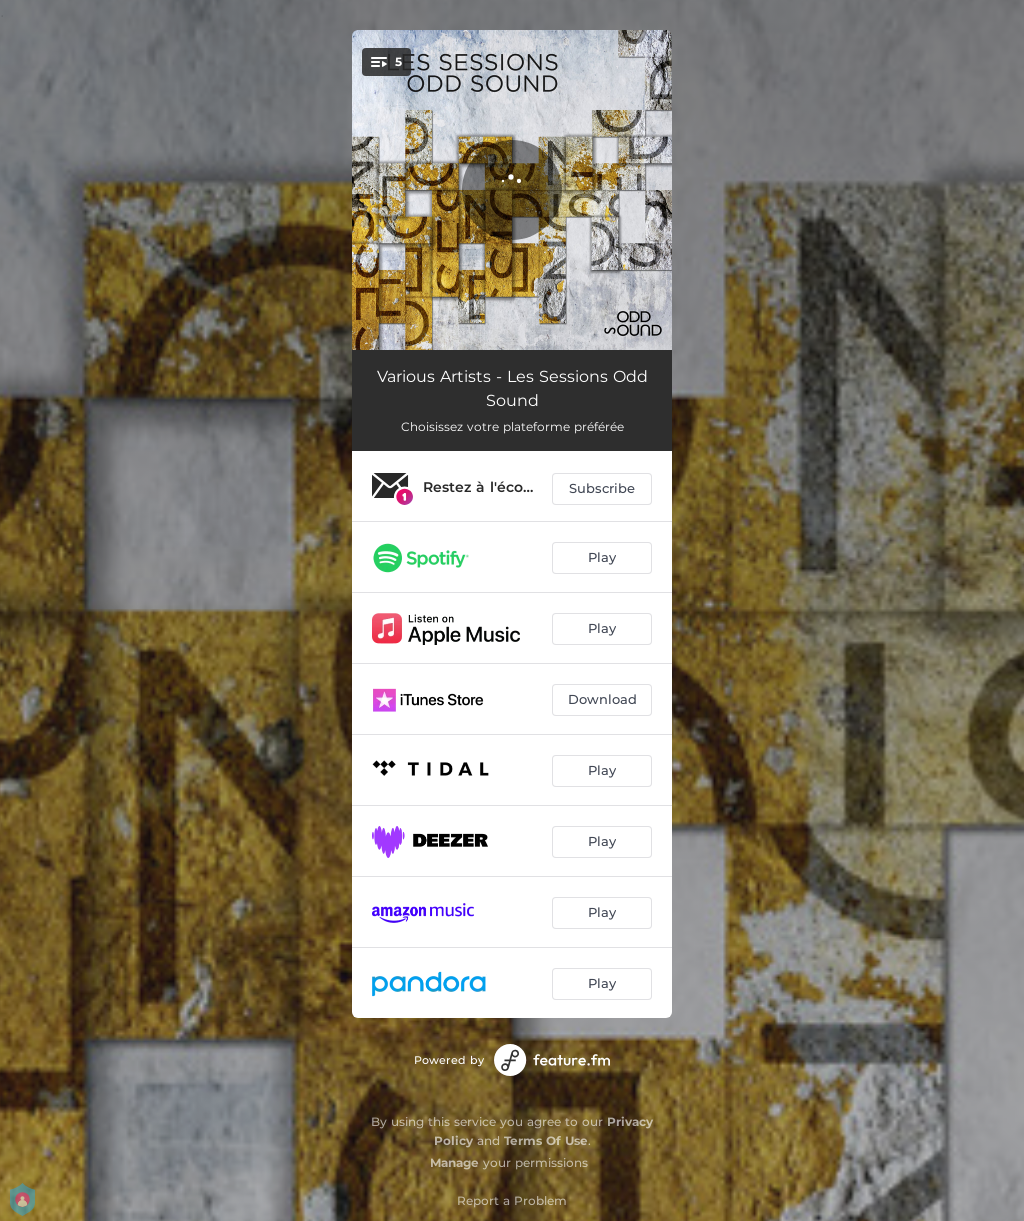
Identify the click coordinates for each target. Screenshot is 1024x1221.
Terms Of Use (546, 1140)
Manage (454, 1162)
